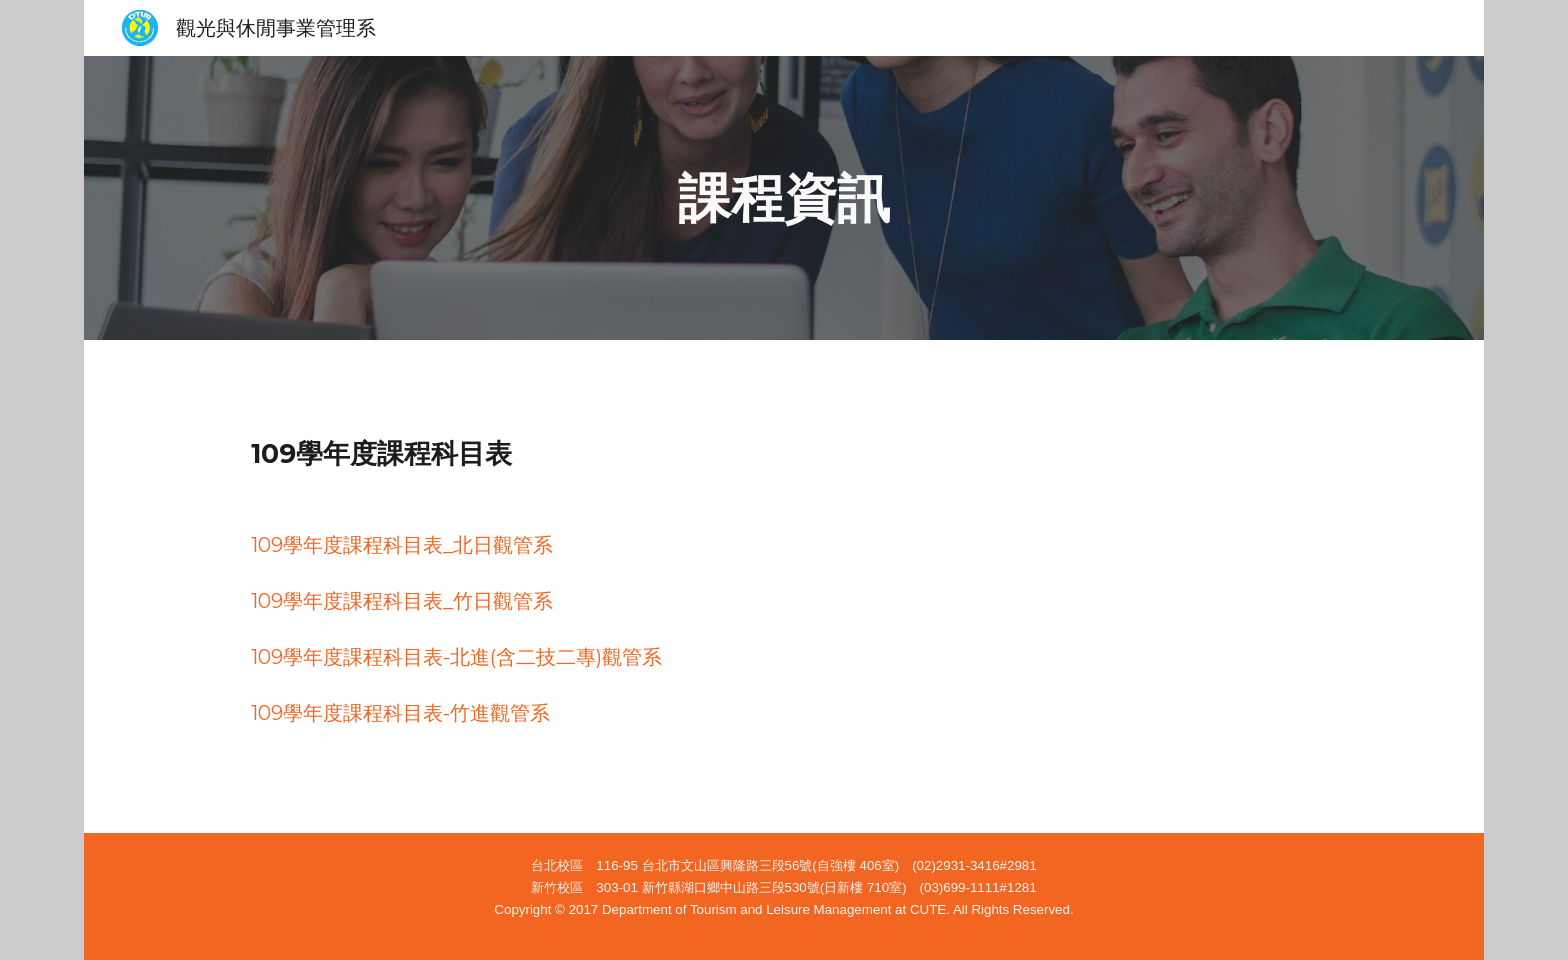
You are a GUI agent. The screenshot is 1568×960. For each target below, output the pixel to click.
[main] (784, 198)
